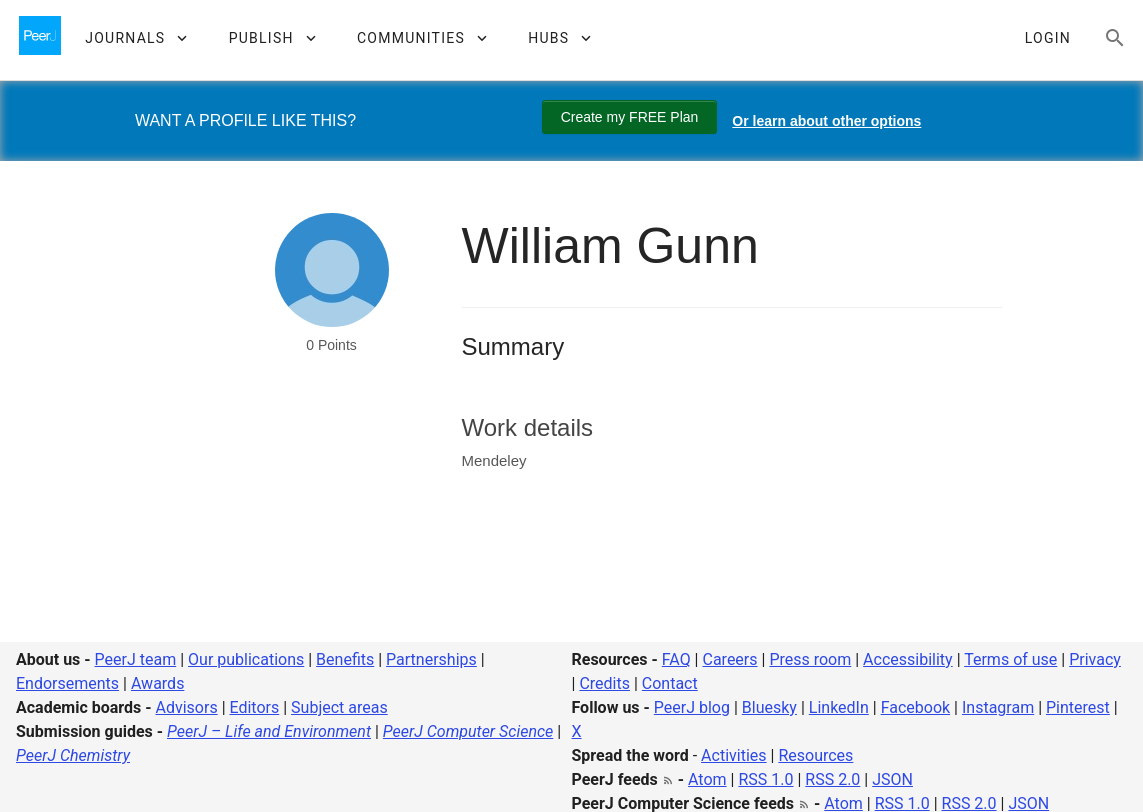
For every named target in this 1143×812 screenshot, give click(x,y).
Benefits (345, 659)
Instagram (998, 707)
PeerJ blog (692, 707)
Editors (255, 707)
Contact (670, 683)
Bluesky (769, 707)
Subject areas (339, 707)
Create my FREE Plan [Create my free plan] (630, 117)
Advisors (186, 707)
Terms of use (1010, 659)
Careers (729, 659)
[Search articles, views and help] (1115, 38)
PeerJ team (136, 659)
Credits (604, 683)
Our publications (246, 659)
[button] (135, 38)
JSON (892, 779)
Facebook (915, 707)
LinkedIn (839, 707)
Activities (733, 755)
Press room (810, 659)
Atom (707, 779)
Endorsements (67, 683)
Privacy (1095, 659)
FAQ (676, 659)
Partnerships (431, 659)
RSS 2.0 (832, 779)
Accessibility (908, 659)
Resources (815, 755)
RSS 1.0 (765, 779)
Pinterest (1078, 707)
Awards (157, 683)
